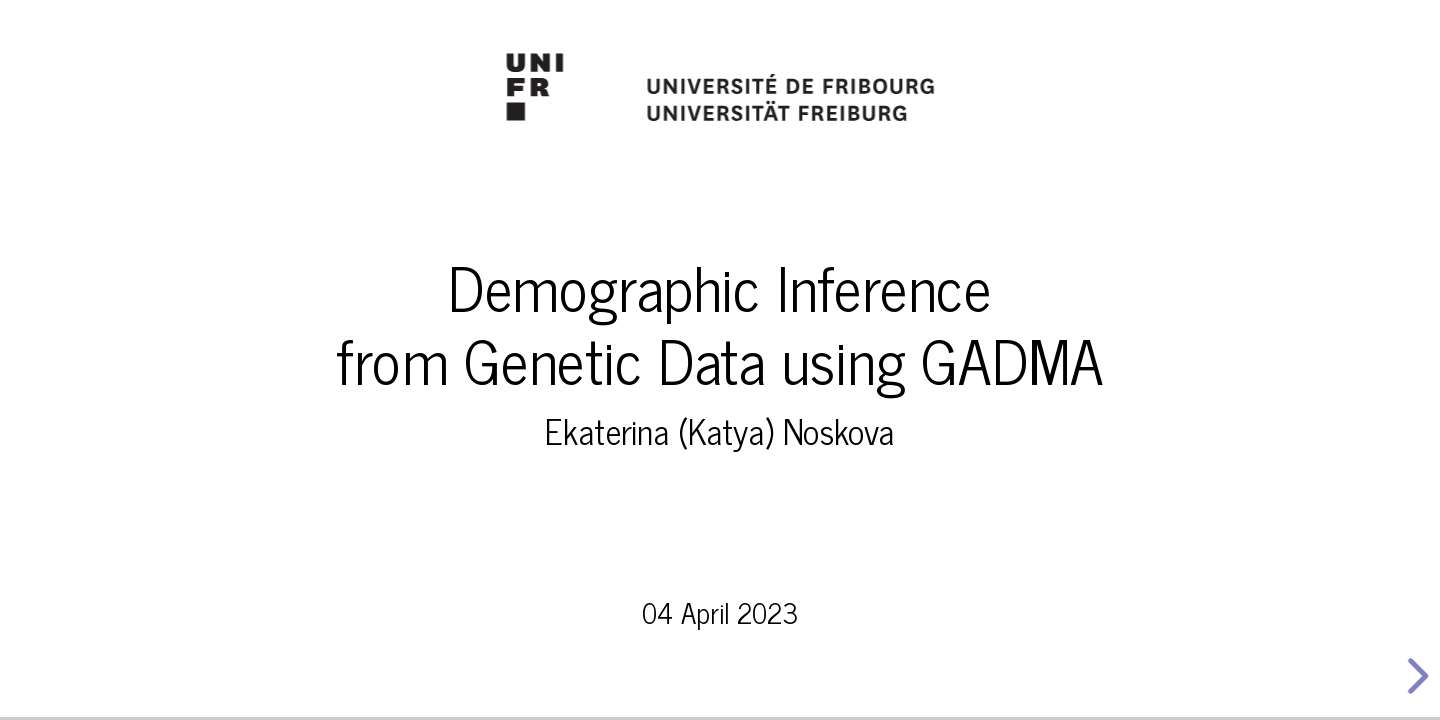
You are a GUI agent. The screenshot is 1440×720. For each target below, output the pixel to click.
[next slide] (1411, 676)
